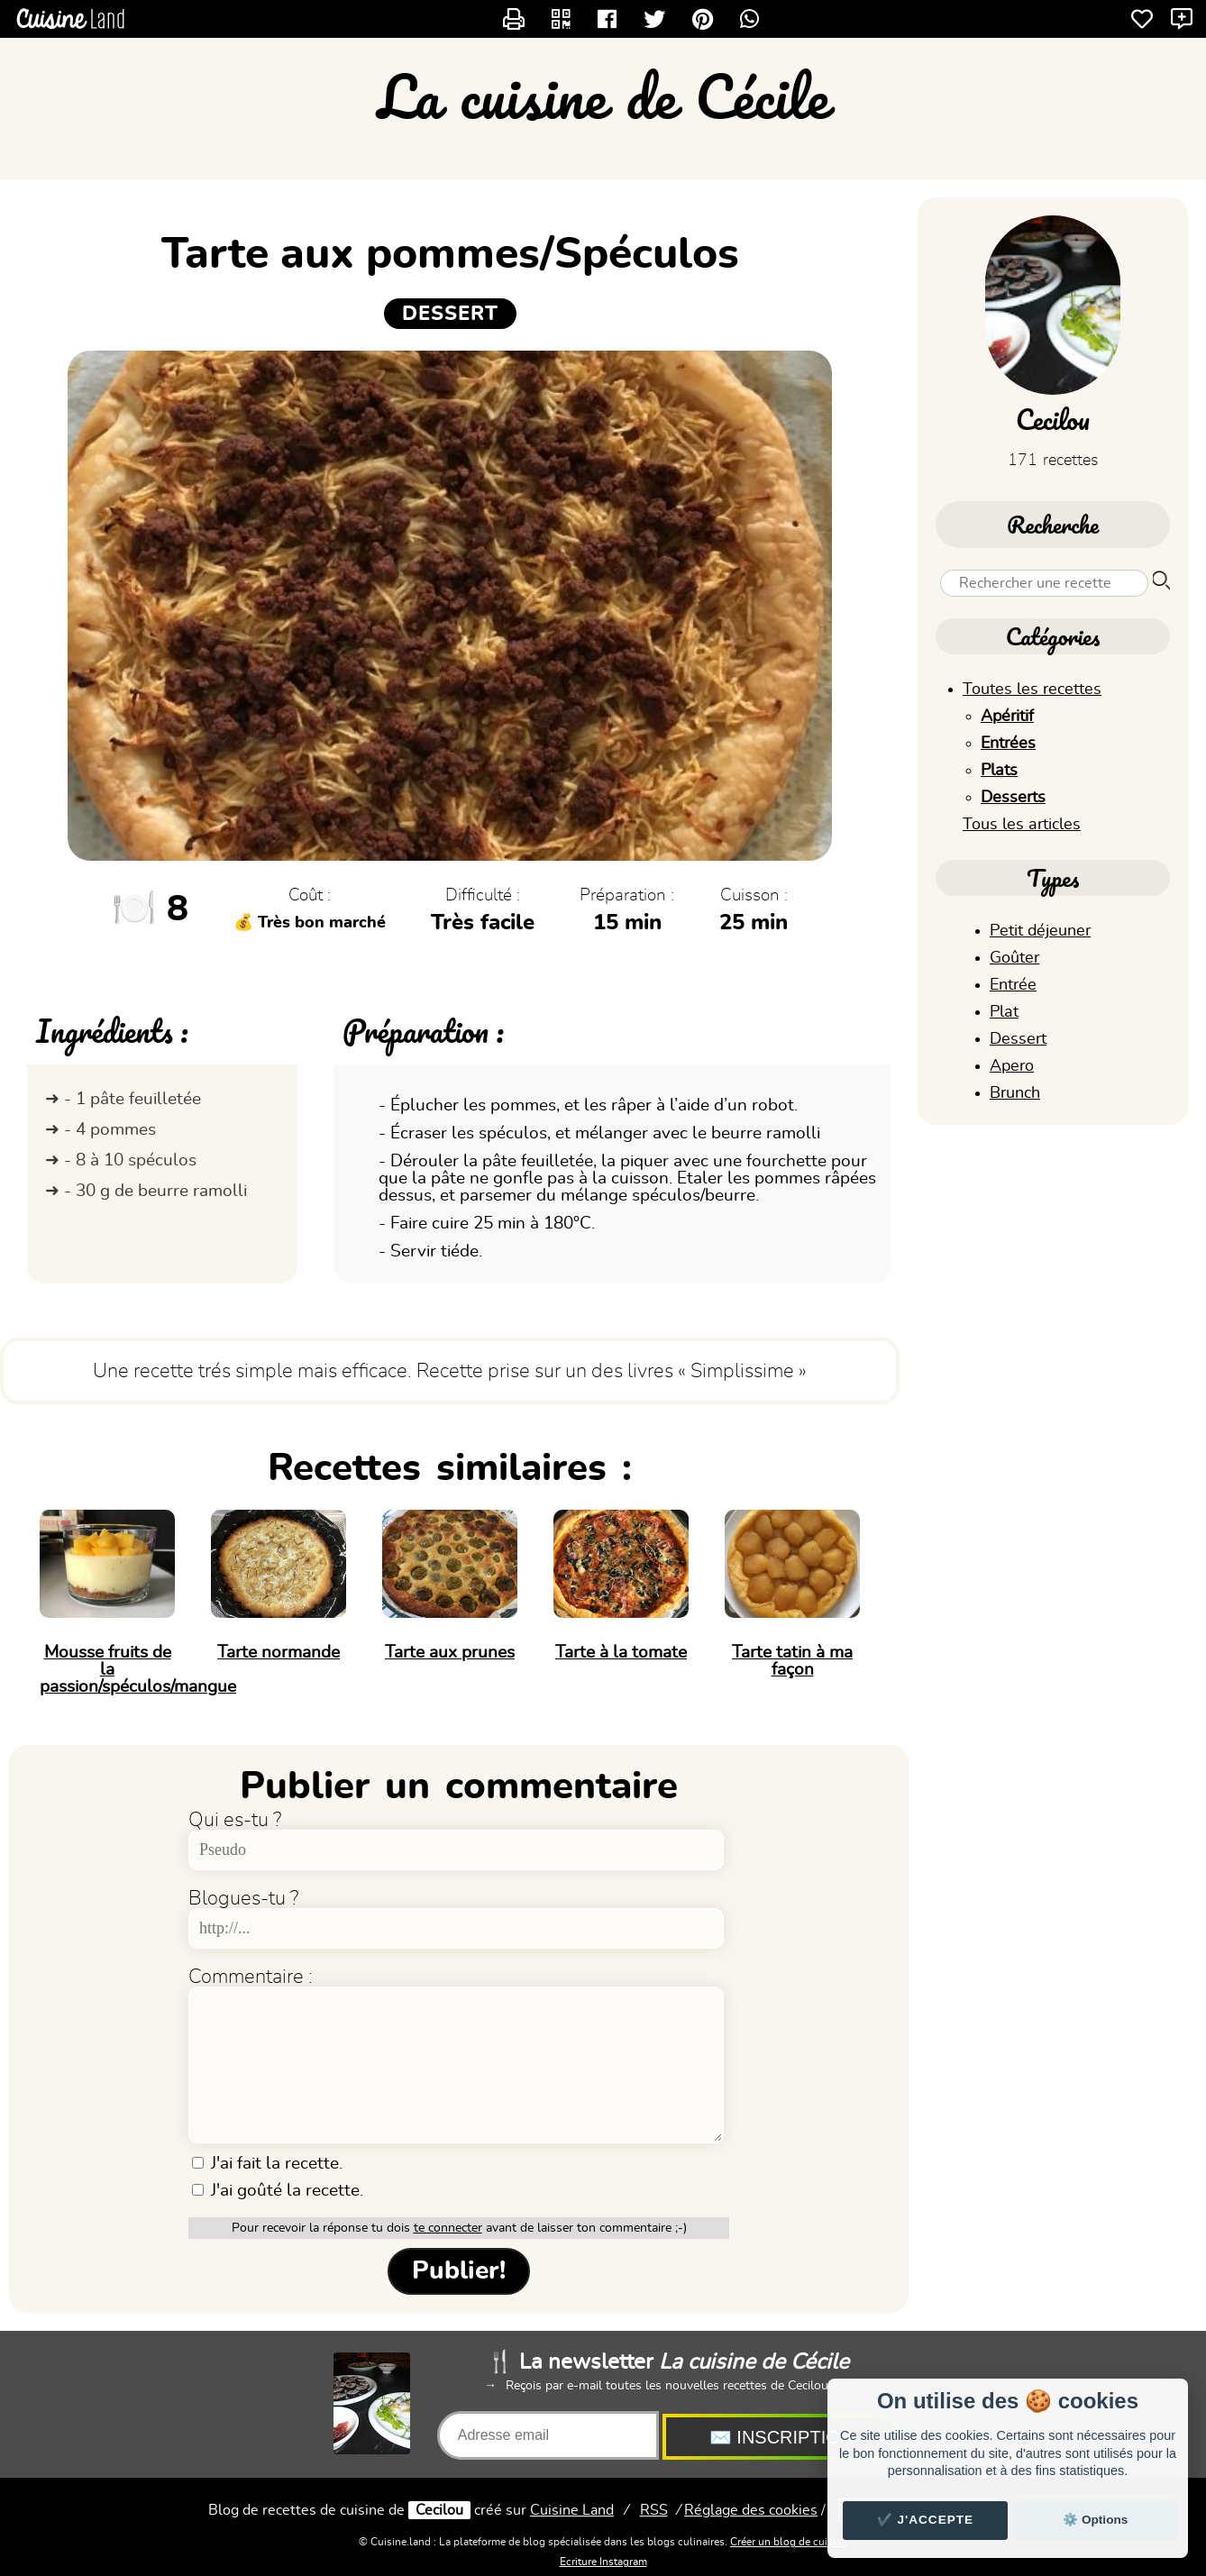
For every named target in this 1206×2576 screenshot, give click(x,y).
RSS (654, 2510)
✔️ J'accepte (925, 2519)
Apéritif (1007, 716)
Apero (1012, 1066)
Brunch (1015, 1093)
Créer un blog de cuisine (788, 2541)
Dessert (1018, 1039)
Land (572, 2510)
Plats (999, 771)
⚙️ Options (1095, 2519)
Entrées (1008, 743)
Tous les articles (1022, 825)
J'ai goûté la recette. (277, 2190)
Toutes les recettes (1032, 689)
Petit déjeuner (1040, 931)
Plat (1004, 1012)
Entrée (1013, 985)
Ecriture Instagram (603, 2561)
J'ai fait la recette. (267, 2163)
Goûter (1014, 958)
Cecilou (439, 2510)
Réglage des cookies (751, 2510)
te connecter (448, 2228)
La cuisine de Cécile (603, 96)
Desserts (1013, 798)
